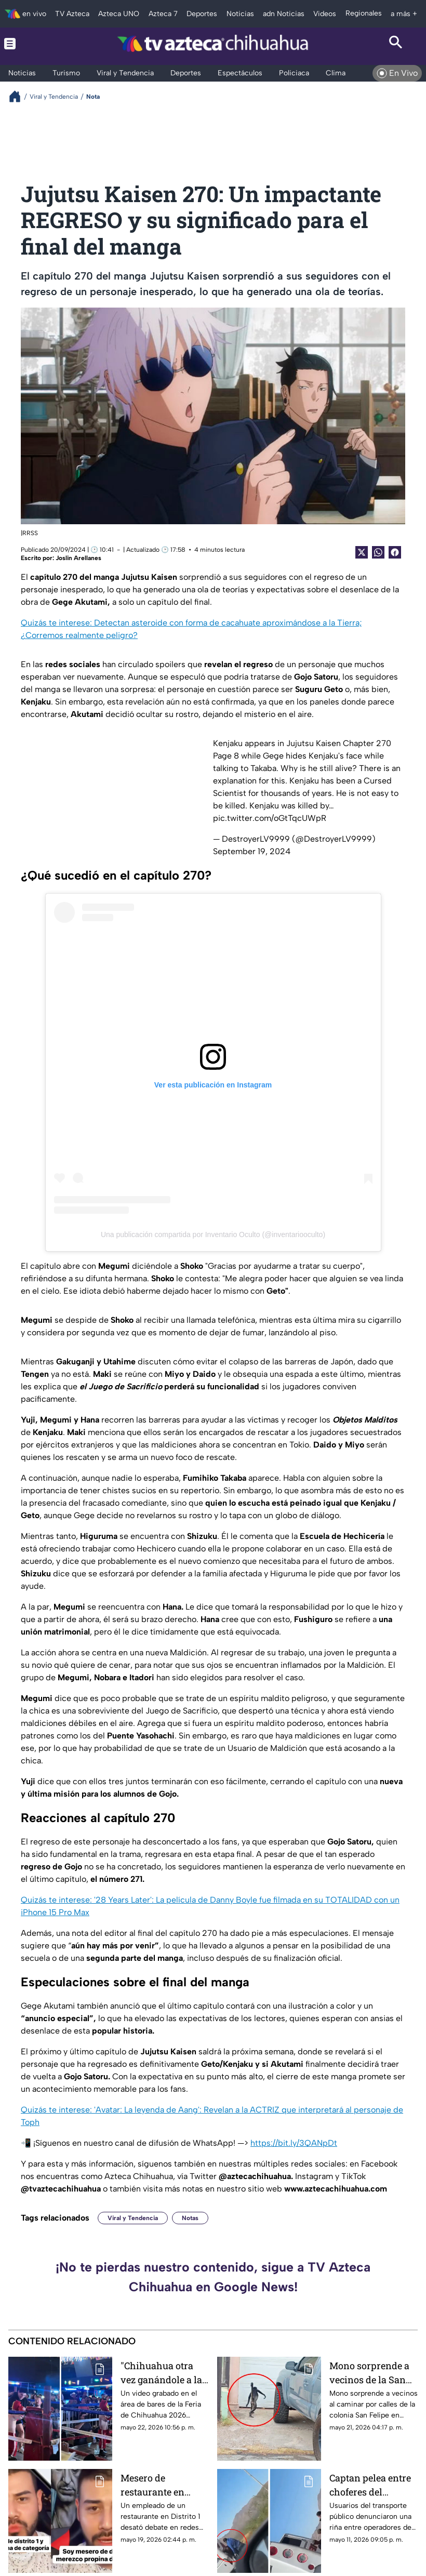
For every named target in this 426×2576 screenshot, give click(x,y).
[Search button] (396, 44)
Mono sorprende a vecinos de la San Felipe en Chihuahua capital (370, 2372)
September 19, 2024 (251, 851)
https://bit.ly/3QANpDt (293, 2143)
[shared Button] (378, 552)
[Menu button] (30, 44)
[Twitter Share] (361, 552)
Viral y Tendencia (133, 2218)
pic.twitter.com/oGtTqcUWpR (269, 818)
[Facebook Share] (395, 552)
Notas (190, 2218)
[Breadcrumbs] (19, 96)
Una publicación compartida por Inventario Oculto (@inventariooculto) (213, 1234)
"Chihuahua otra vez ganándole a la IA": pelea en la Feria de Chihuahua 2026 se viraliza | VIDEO (165, 2372)
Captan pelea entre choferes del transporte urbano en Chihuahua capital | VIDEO (370, 2485)
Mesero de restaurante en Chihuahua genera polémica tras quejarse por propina (161, 2485)
